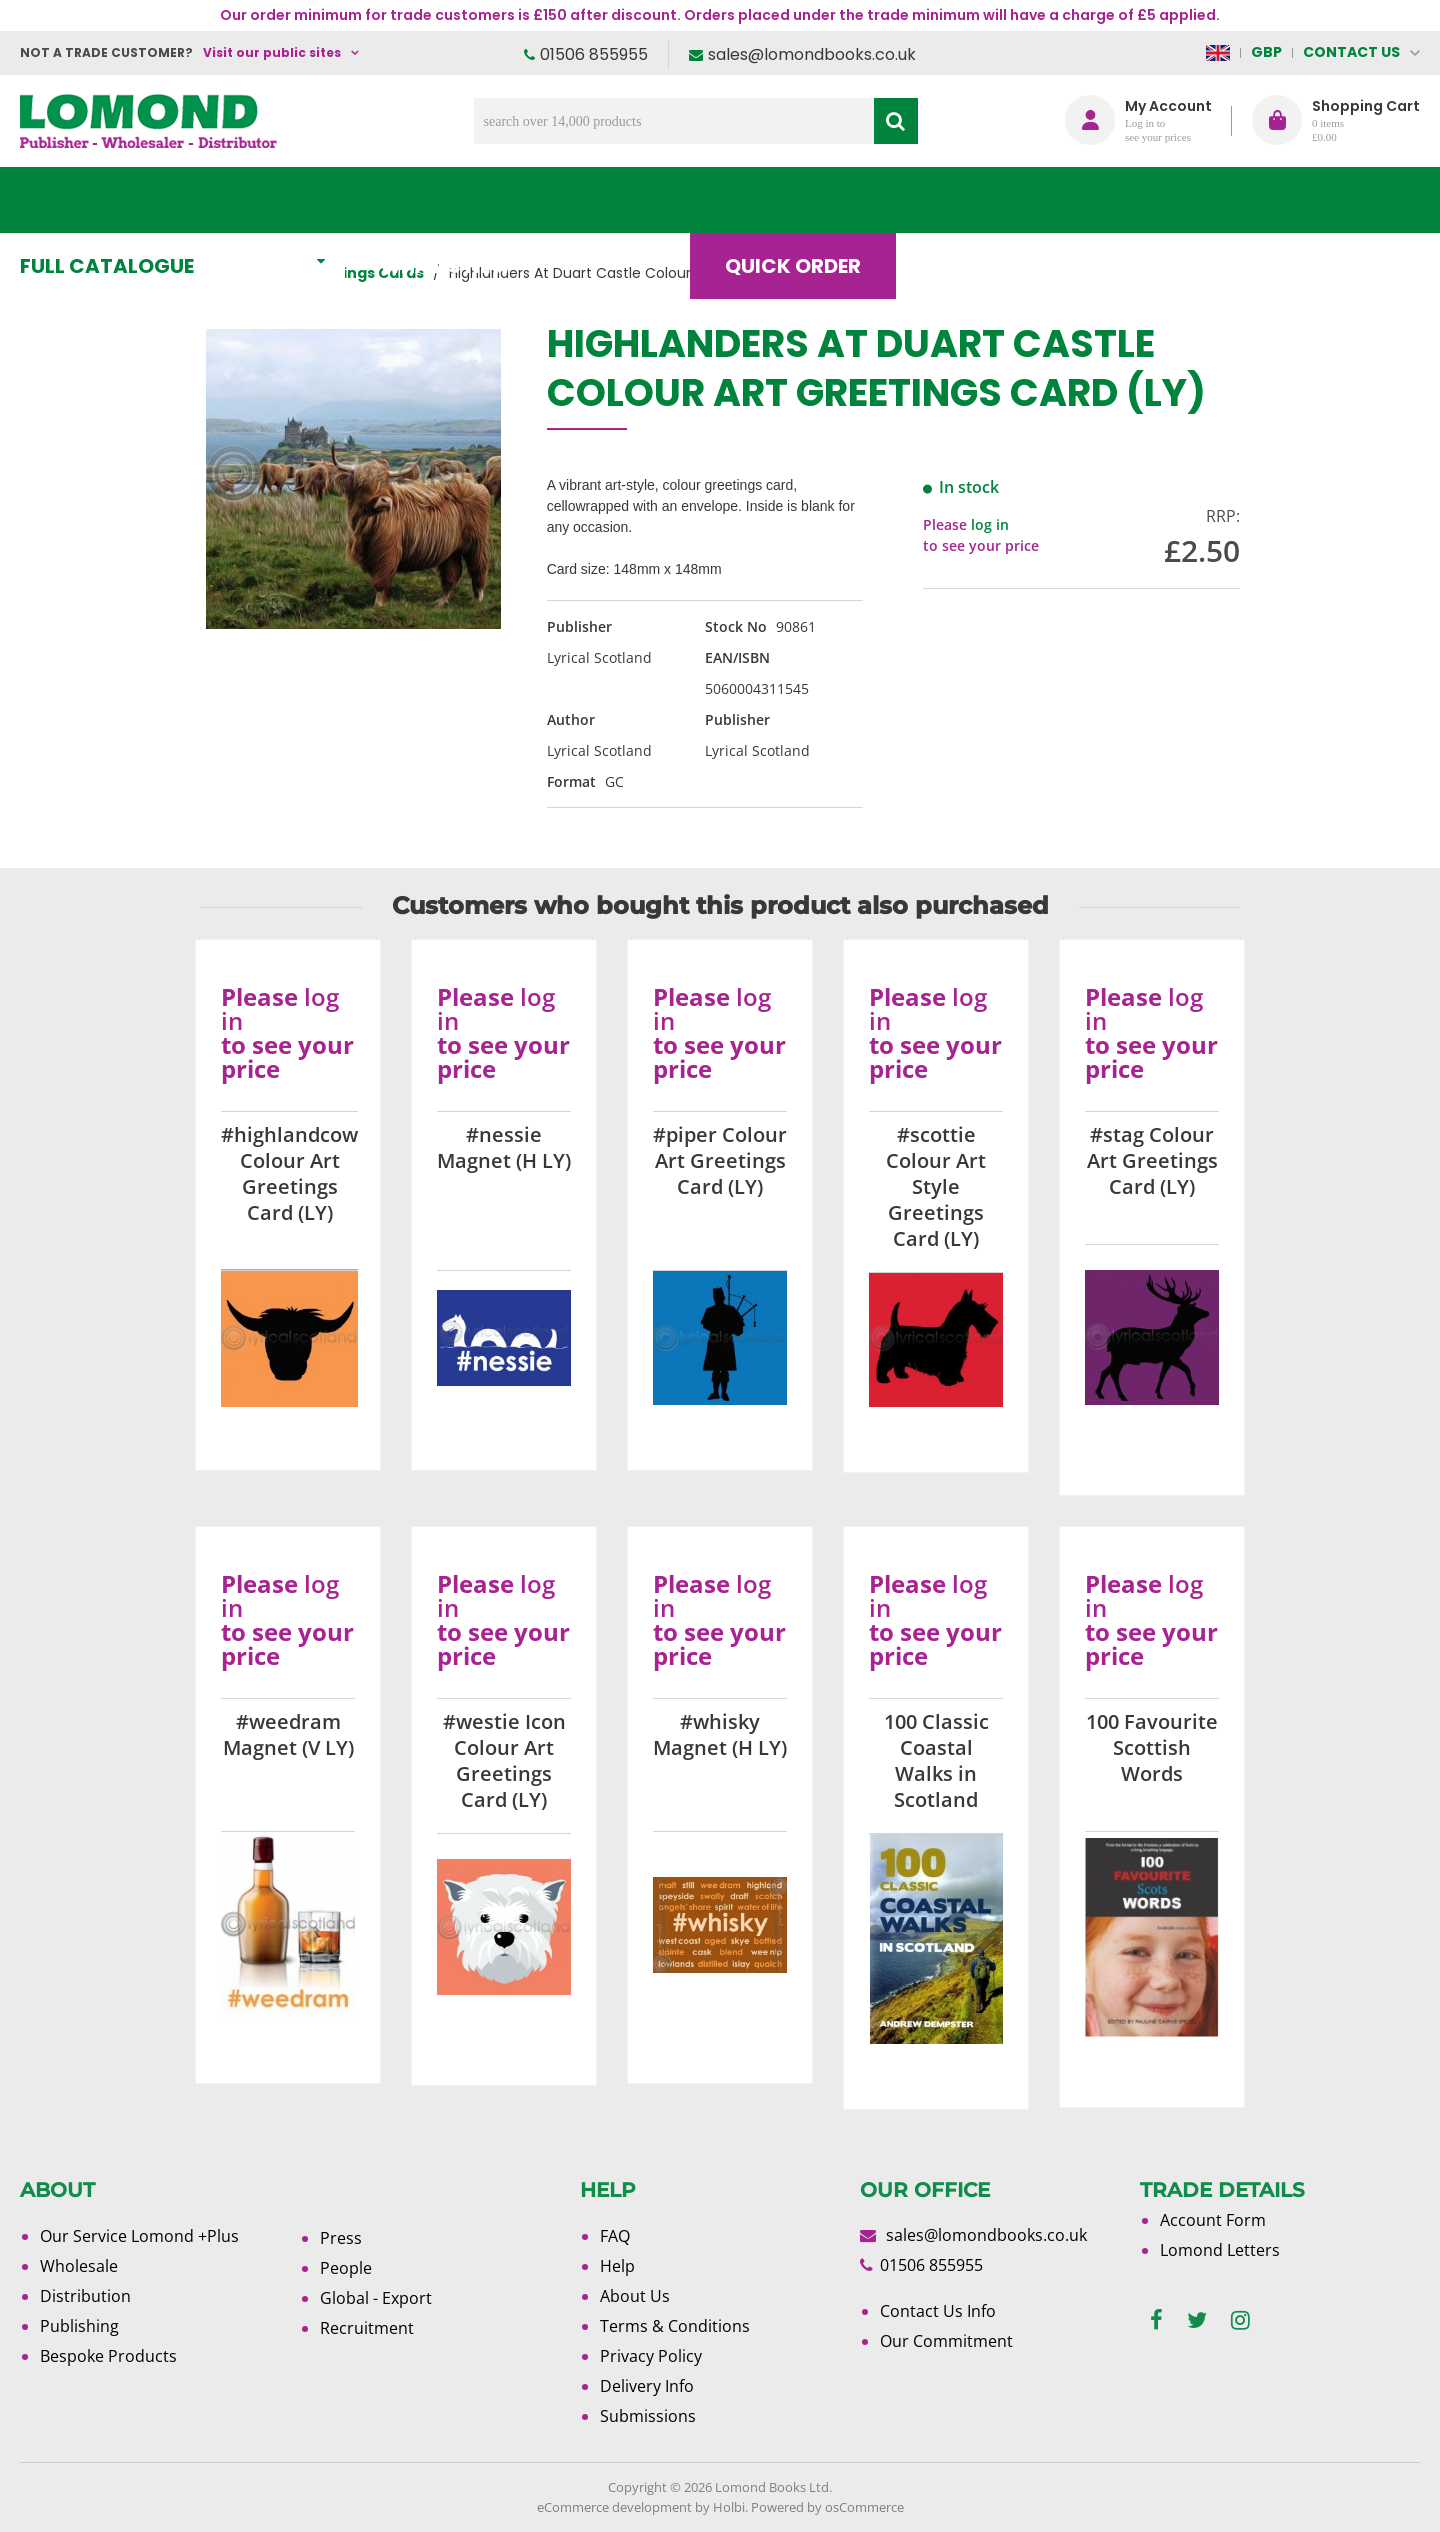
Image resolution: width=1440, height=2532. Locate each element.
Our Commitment (946, 2341)
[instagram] (1240, 2320)
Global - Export (376, 2298)
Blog (974, 200)
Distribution (85, 2296)
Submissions (648, 2416)
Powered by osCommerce (827, 2507)
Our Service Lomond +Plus (139, 2236)
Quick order (809, 200)
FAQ (615, 2236)
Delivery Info (647, 2386)
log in (990, 524)
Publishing (79, 2326)
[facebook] (1156, 2320)
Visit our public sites (272, 52)
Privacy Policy (651, 2356)
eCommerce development (614, 2507)
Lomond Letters (1220, 2250)
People (346, 2268)
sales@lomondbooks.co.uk (812, 54)
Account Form (1213, 2220)
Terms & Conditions (675, 2326)
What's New (465, 200)
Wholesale (79, 2266)
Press (341, 2238)
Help (617, 2266)
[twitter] (1197, 2320)
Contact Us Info (938, 2311)
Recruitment (367, 2328)
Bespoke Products (108, 2356)
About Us (1123, 200)
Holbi (729, 2507)
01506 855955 (594, 54)
